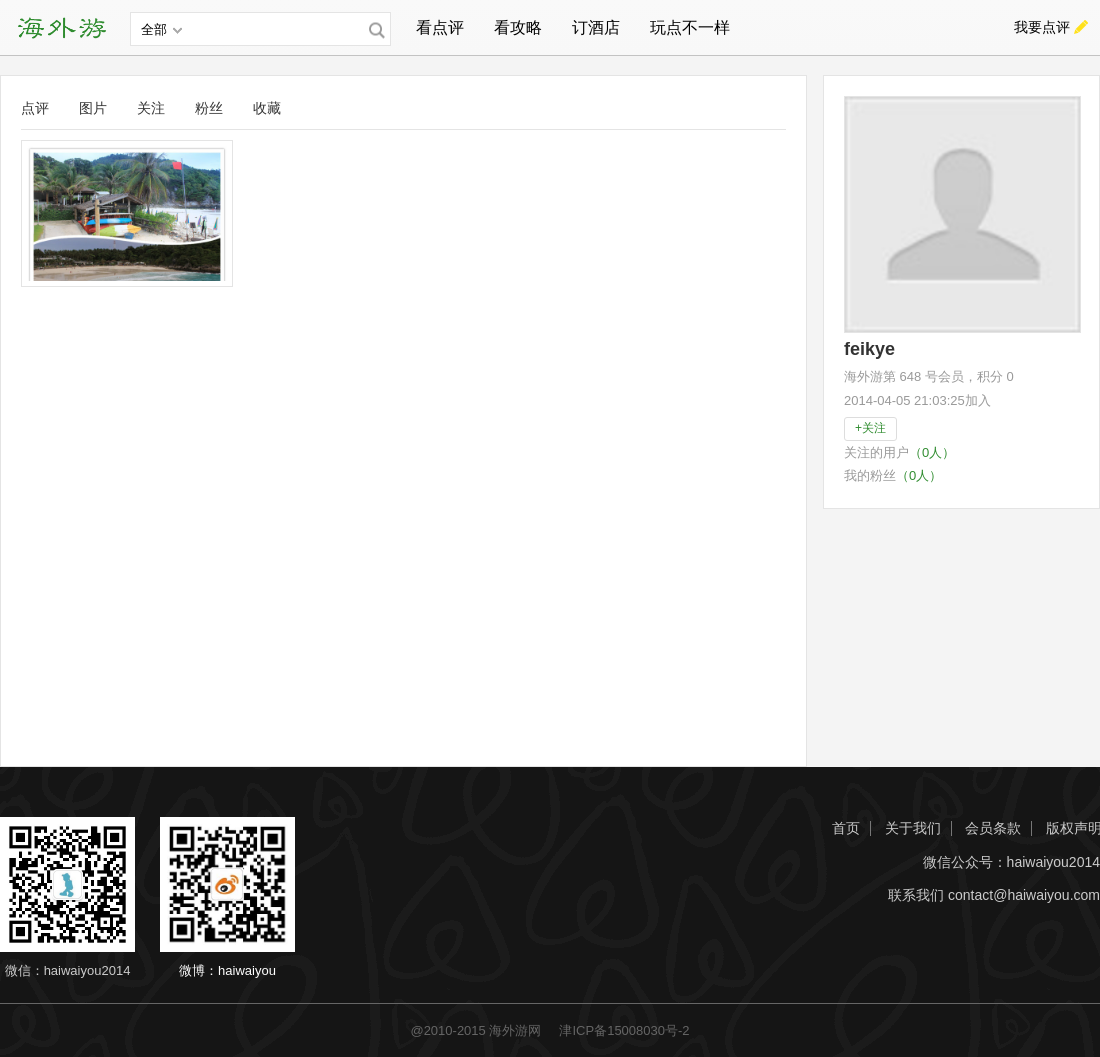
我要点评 (1042, 27)
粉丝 (209, 108)
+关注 (870, 428)
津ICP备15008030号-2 (624, 1030)
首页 (846, 828)
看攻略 (518, 27)
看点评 (440, 27)
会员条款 (993, 828)
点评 (35, 108)
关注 (151, 108)
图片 (93, 108)
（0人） (932, 452)
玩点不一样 (690, 27)
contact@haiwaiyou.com (1024, 895)
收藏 (267, 108)
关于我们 (913, 828)
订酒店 (596, 27)
